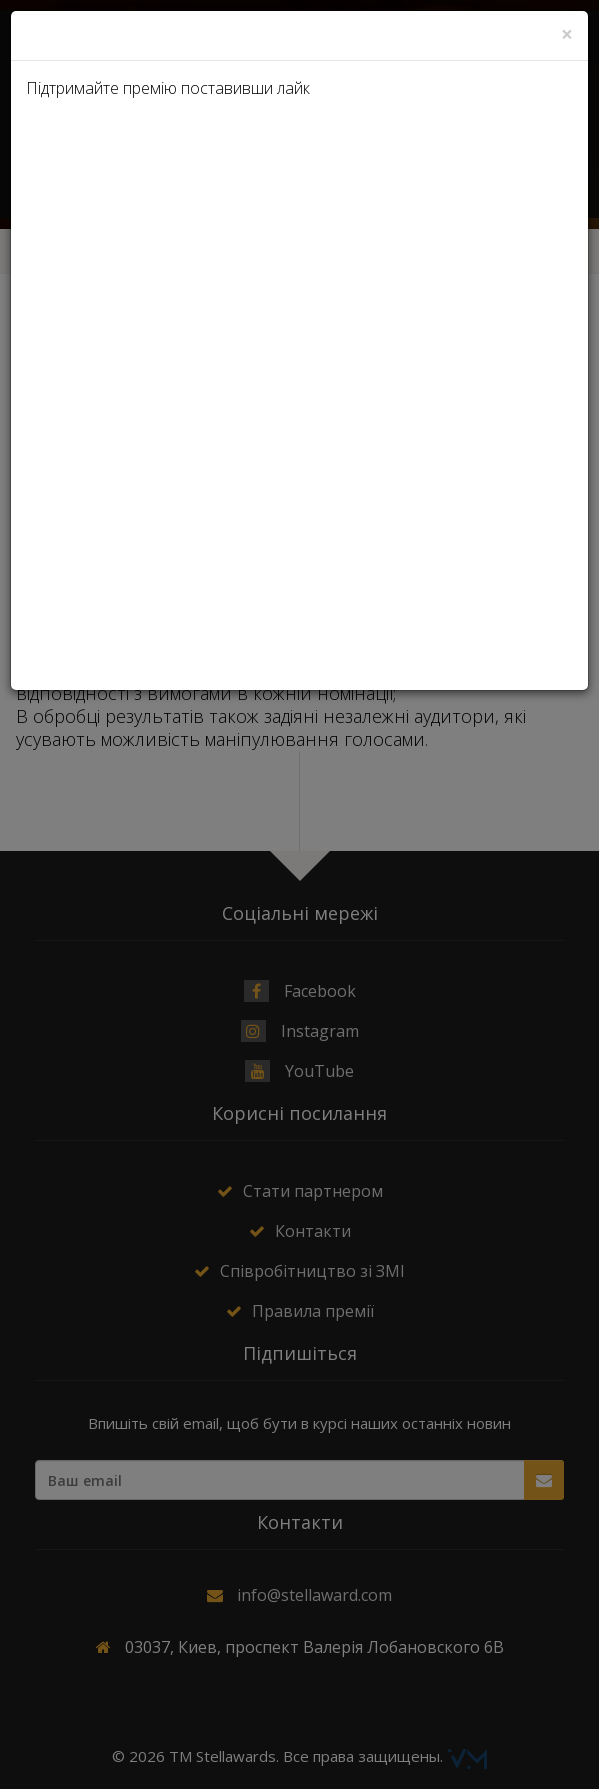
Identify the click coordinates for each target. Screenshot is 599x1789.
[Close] (567, 34)
